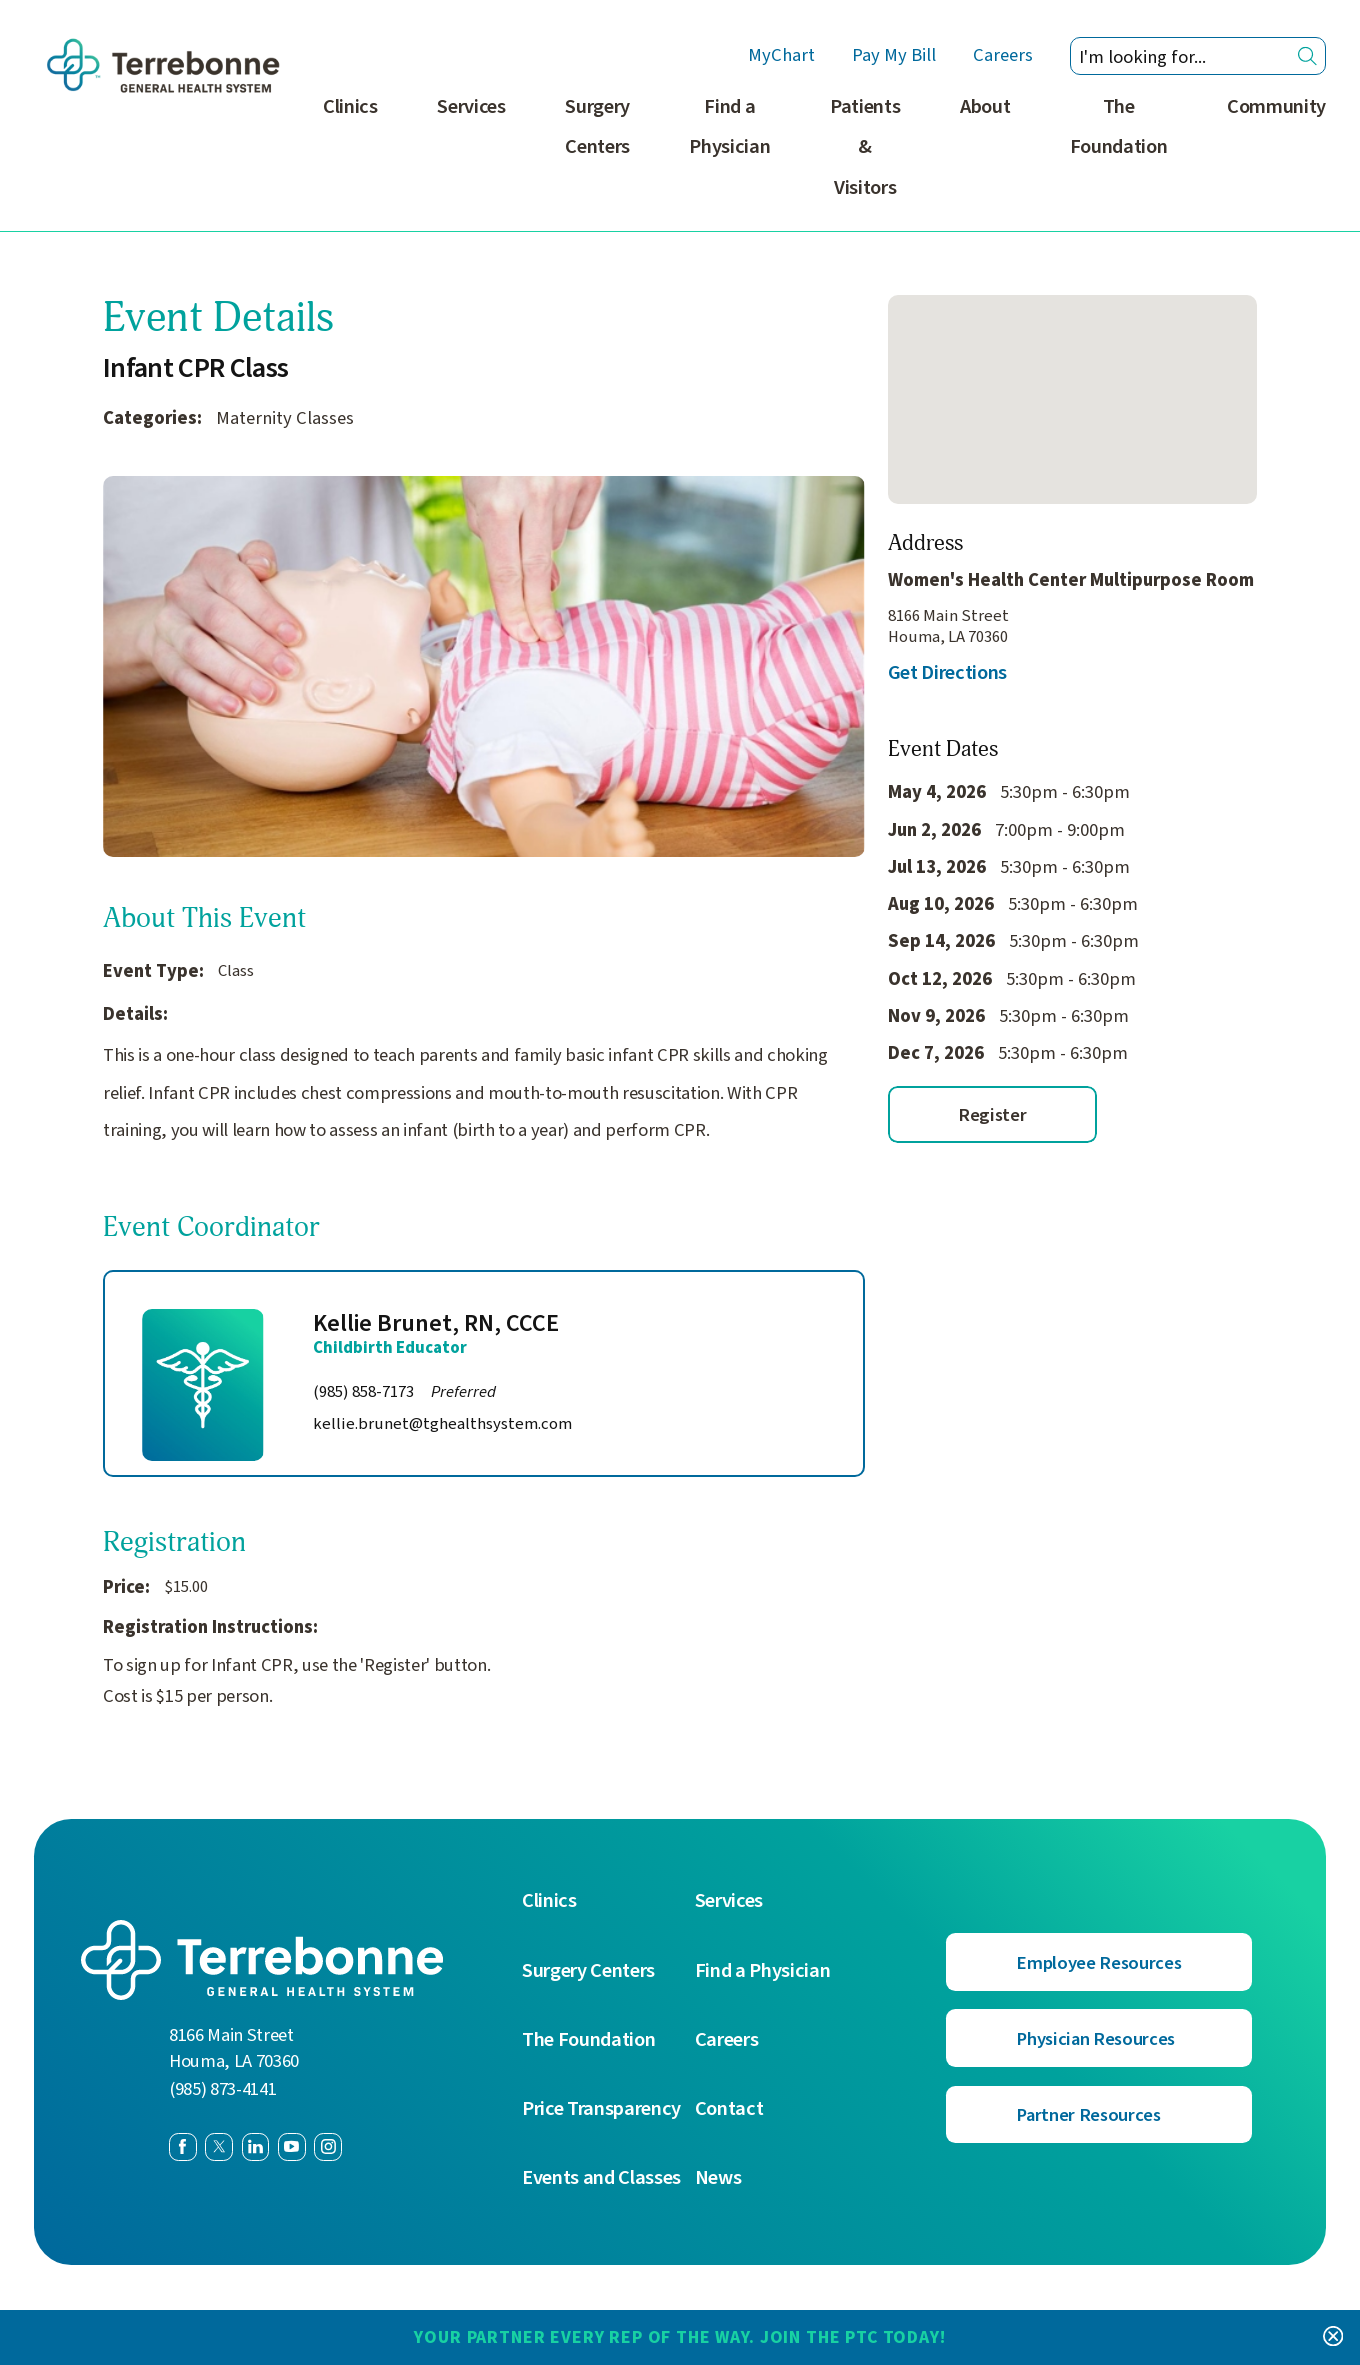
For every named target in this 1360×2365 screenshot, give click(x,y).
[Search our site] (1198, 56)
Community (1276, 106)
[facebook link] (183, 2147)
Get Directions (947, 673)
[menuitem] (351, 159)
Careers (1003, 56)
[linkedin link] (256, 2147)
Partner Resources (1088, 2115)
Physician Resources (1095, 2039)
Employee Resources (1098, 1963)
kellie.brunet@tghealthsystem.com (442, 1422)
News (718, 2178)
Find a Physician (730, 127)
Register (992, 1115)
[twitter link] (219, 2147)
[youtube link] (292, 2147)
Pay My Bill (894, 56)
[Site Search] (1307, 56)
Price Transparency (601, 2109)
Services (472, 106)
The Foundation (1119, 127)
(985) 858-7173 (404, 1392)
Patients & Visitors (865, 147)
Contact (729, 2109)
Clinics (351, 106)
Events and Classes (601, 2178)
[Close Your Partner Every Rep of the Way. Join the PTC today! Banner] (1333, 2337)
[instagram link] (328, 2147)
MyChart (781, 56)
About (985, 106)
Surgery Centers (598, 127)
